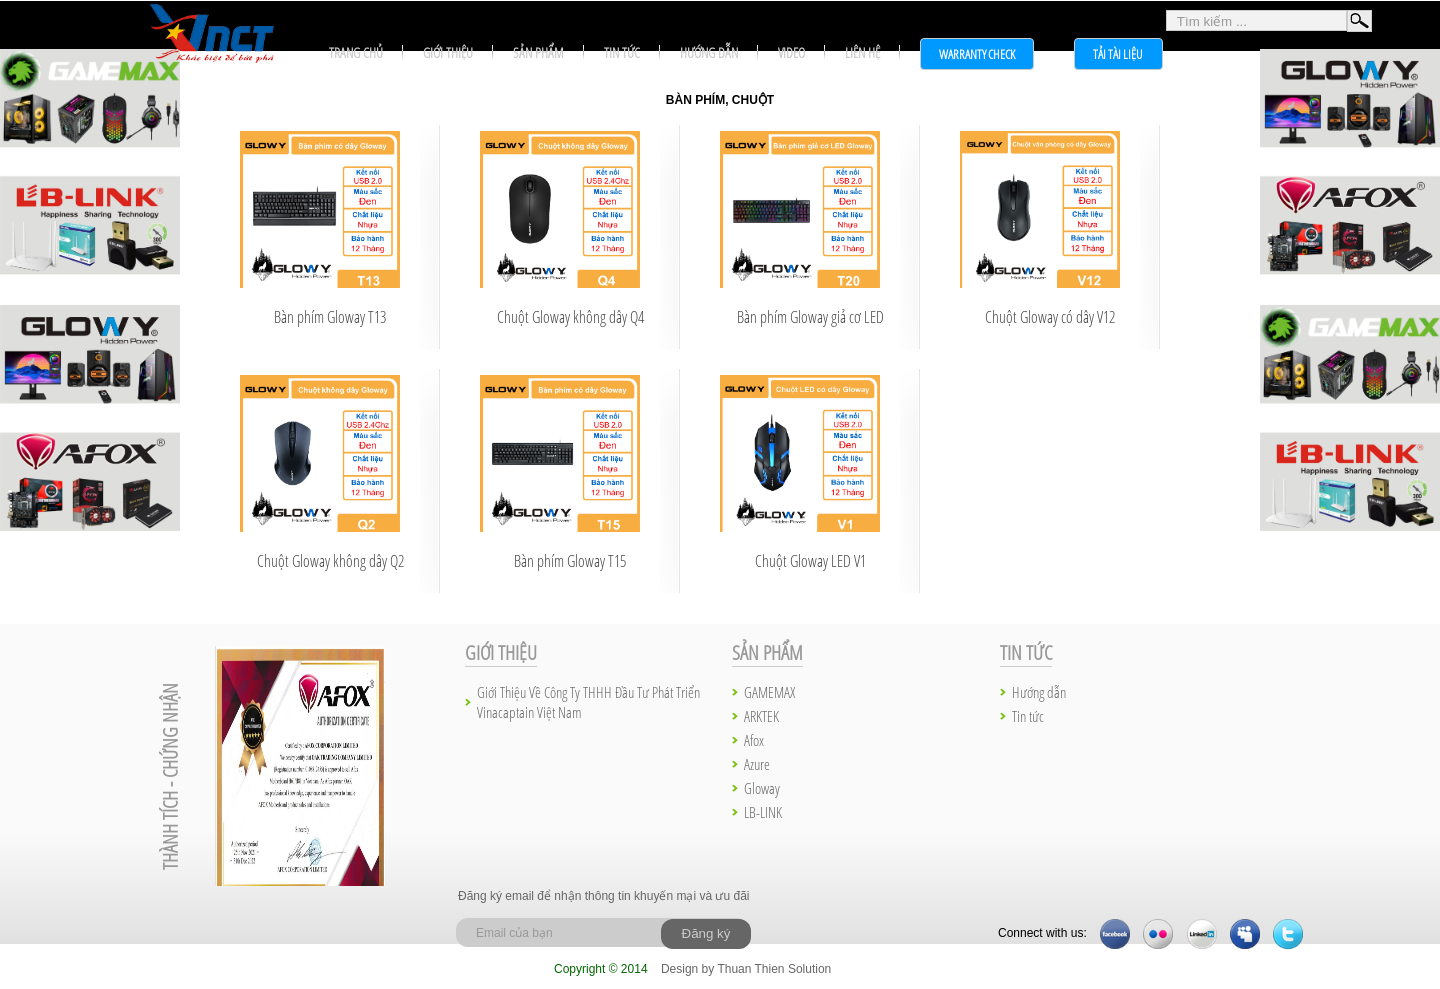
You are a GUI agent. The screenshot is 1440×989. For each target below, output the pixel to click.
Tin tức (622, 52)
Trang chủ (356, 52)
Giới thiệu (448, 52)
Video (791, 52)
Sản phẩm (538, 52)
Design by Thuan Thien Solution (746, 969)
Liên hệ (862, 52)
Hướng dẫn (709, 52)
